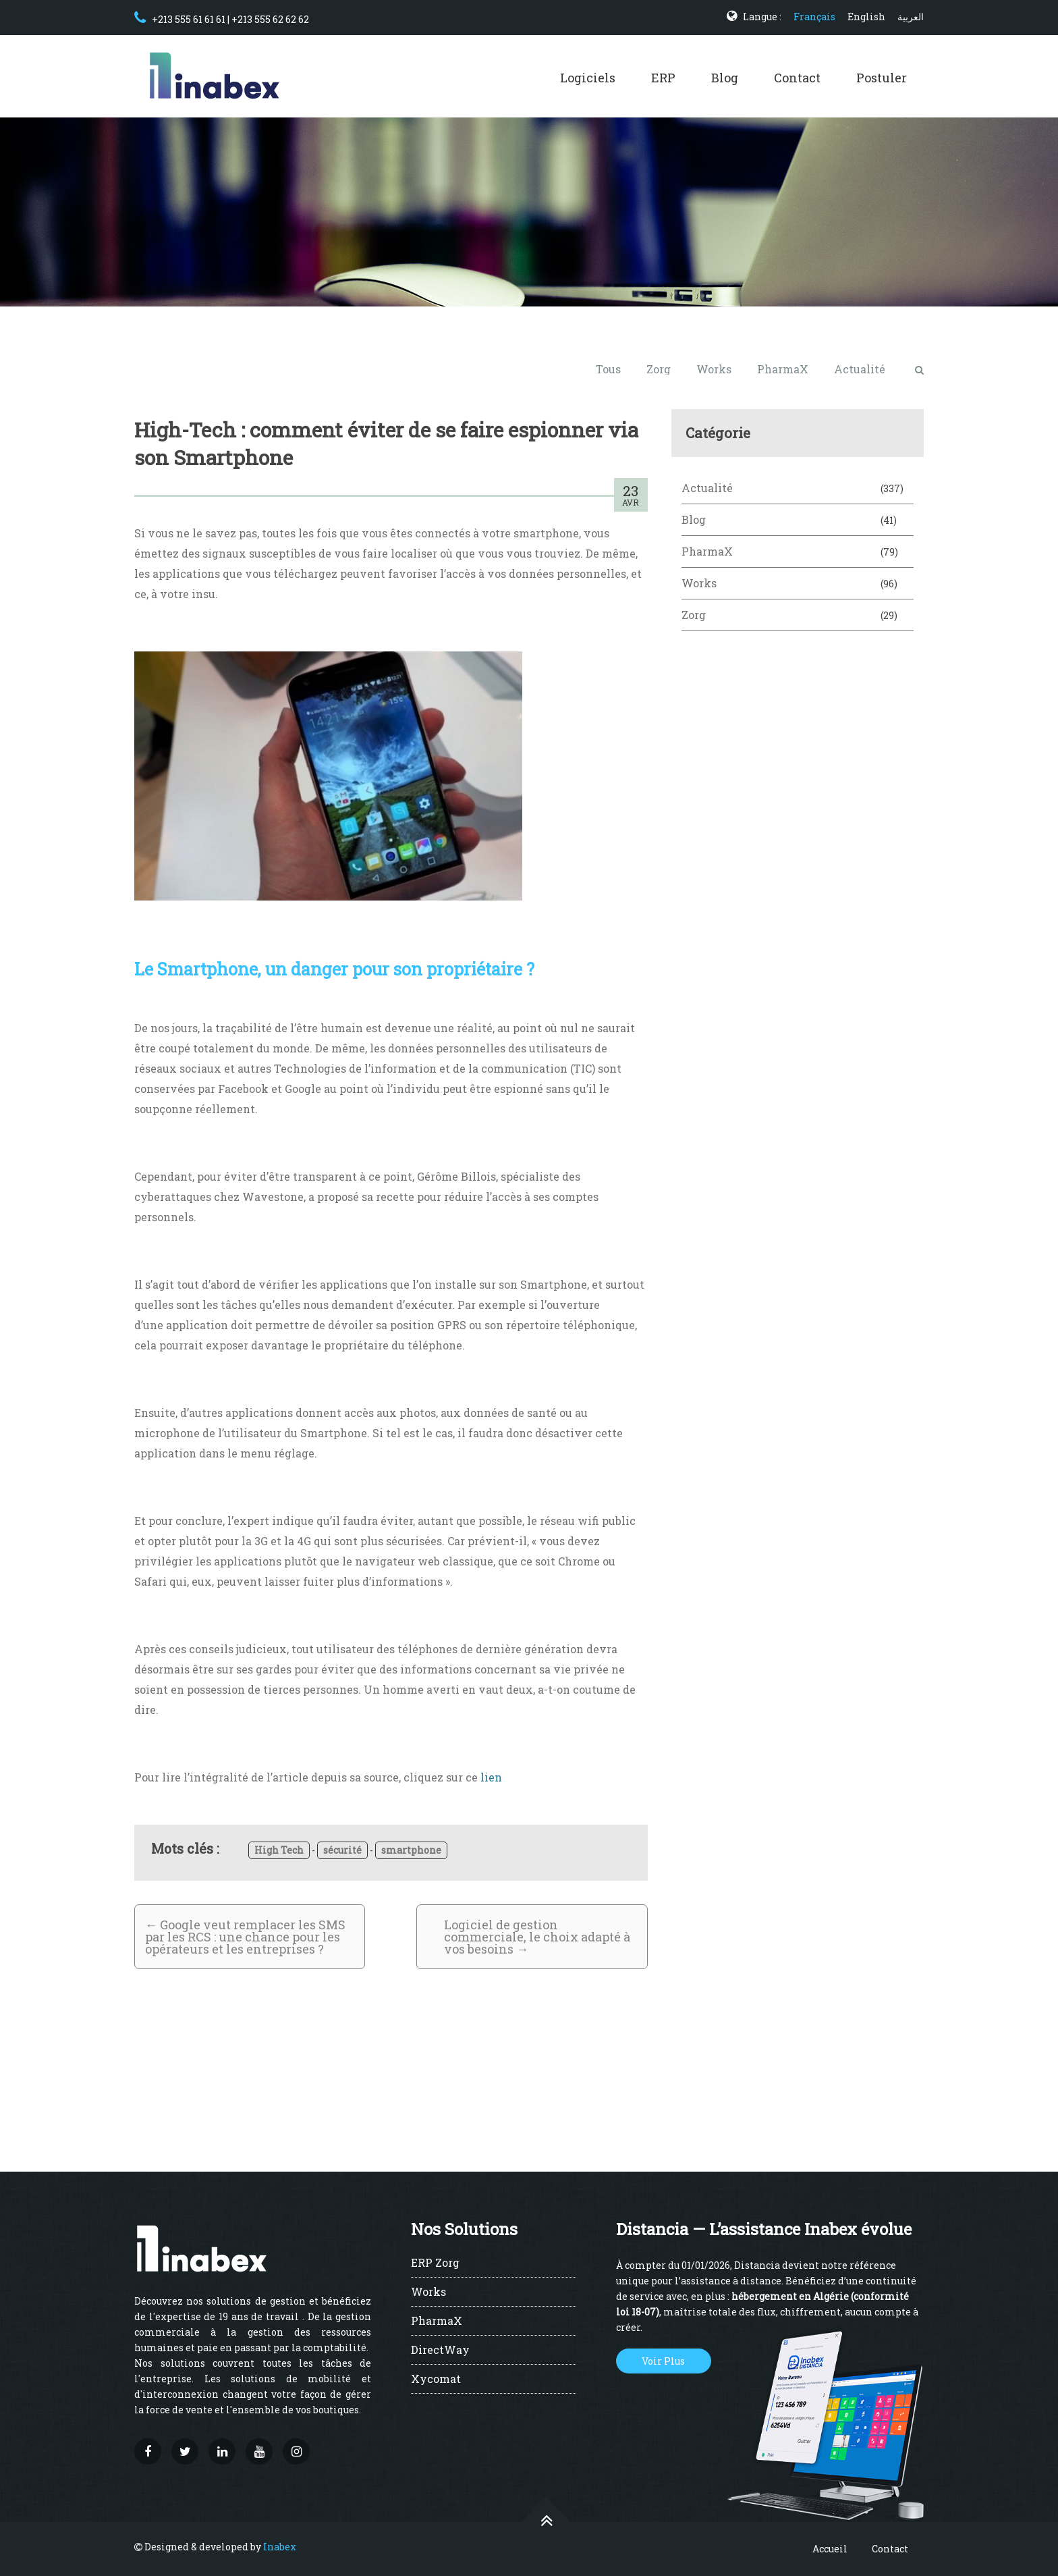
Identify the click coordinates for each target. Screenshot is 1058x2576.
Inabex (279, 2546)
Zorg (658, 369)
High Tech (279, 1850)
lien (491, 1777)
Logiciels (587, 78)
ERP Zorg (435, 2263)
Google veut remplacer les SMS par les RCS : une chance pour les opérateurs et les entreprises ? (245, 1936)
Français (814, 16)
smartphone (411, 1850)
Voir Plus (663, 2361)
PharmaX (782, 369)
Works (713, 369)
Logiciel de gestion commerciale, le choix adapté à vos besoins (537, 1936)
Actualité (859, 369)
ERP (663, 78)
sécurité (342, 1850)
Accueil (829, 2548)
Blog (724, 78)
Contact (797, 78)
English (866, 16)
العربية (910, 16)
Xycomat (436, 2379)
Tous (608, 369)
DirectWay (440, 2350)
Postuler (881, 78)
